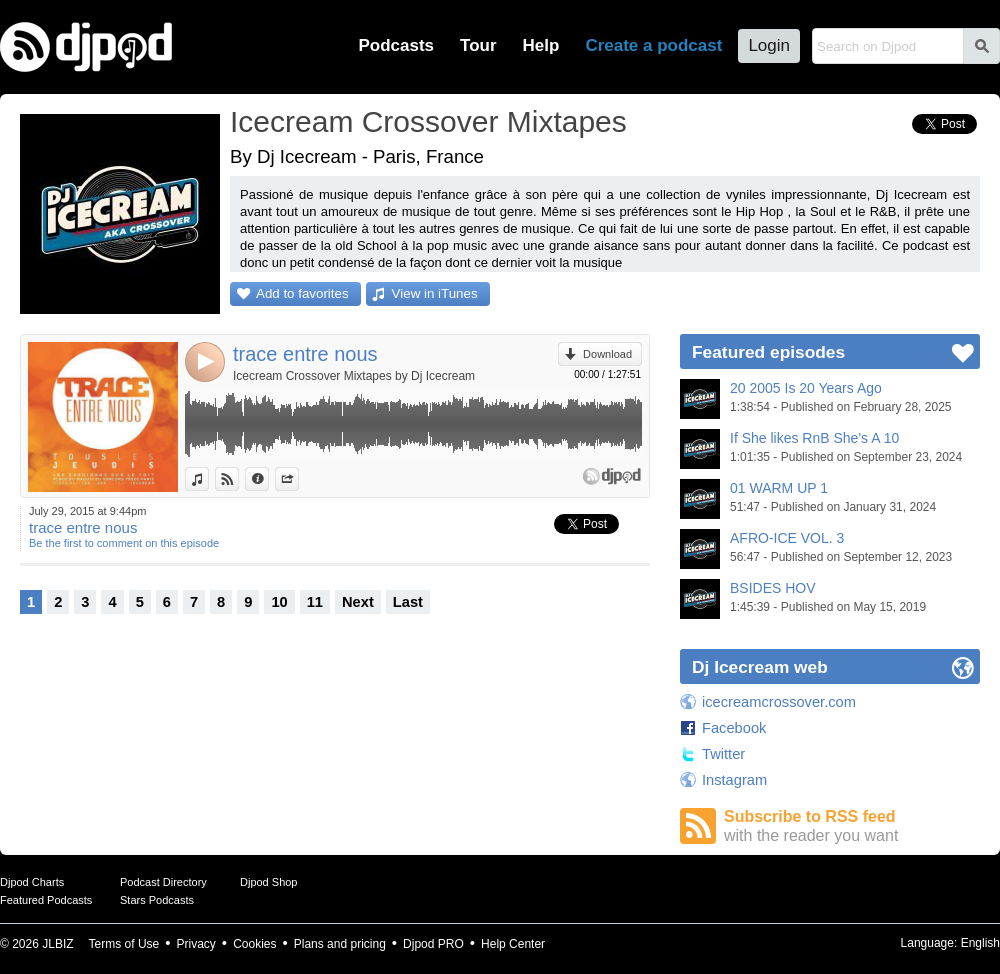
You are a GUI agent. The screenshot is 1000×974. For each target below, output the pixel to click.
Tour (478, 45)
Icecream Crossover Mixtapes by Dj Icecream (354, 376)
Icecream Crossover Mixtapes (428, 121)
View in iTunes (435, 293)
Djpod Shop (269, 882)
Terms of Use (124, 944)
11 (315, 602)
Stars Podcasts (157, 900)
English (980, 943)
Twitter (723, 754)
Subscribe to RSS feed (852, 826)
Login (769, 45)
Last (408, 602)
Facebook (734, 728)
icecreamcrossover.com (779, 702)
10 (279, 602)
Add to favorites (302, 293)
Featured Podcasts (46, 900)
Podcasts (396, 45)
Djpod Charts (32, 882)
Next (358, 602)
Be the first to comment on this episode (124, 543)
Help (541, 45)
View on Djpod (238, 479)
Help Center (513, 944)
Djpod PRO (433, 944)
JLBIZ (57, 944)
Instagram (734, 780)
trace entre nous (305, 354)
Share (298, 479)
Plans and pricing (340, 944)
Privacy (196, 944)
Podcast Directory (163, 882)
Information (268, 479)
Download (607, 354)
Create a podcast (653, 45)
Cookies (254, 944)
